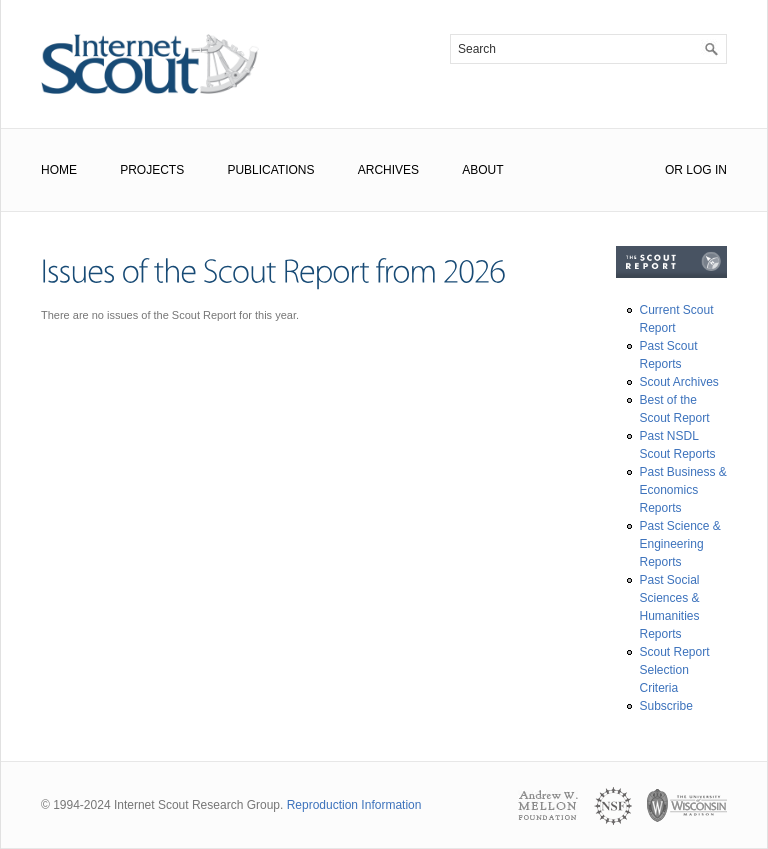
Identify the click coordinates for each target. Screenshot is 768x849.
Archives (388, 170)
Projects (152, 170)
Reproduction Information (354, 805)
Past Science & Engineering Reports (680, 544)
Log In (706, 170)
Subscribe (666, 706)
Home (59, 170)
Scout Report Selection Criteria (675, 670)
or (674, 170)
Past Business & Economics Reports (683, 490)
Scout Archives (679, 382)
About (482, 170)
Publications (270, 170)
